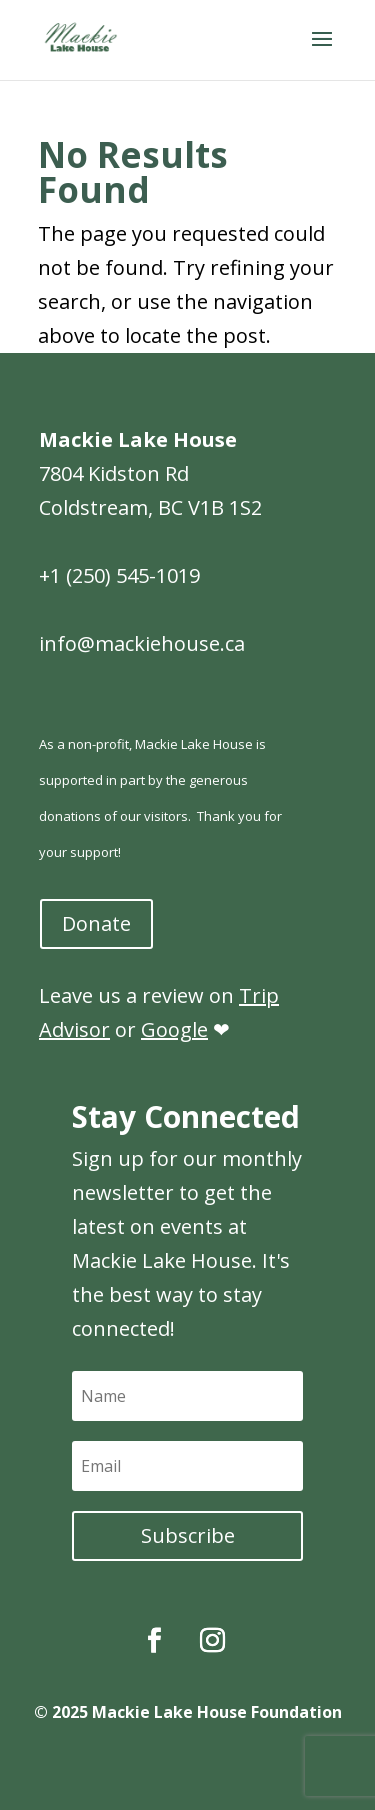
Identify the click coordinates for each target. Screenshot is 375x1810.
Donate (96, 923)
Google (174, 1029)
